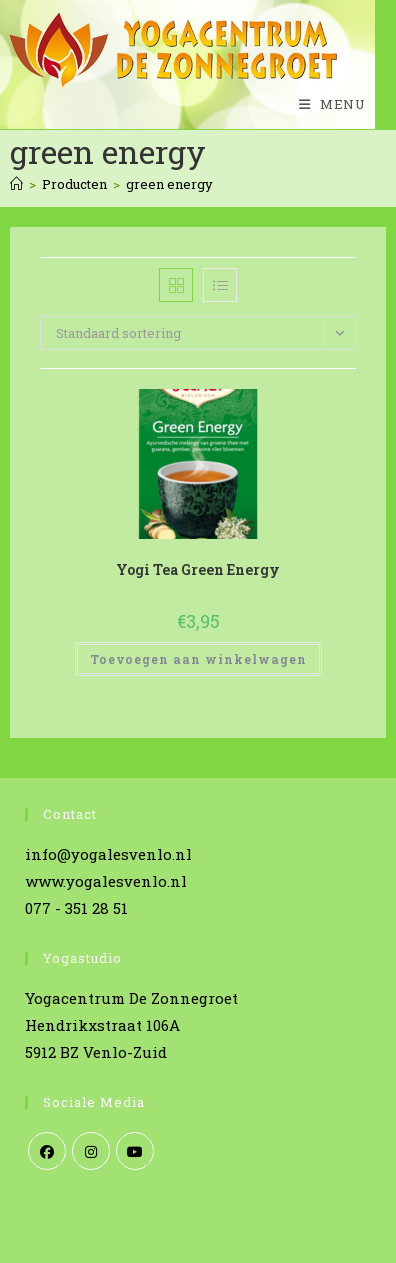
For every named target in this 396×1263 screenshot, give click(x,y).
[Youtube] (135, 1151)
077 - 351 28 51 (76, 908)
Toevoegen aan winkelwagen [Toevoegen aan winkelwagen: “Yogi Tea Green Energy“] (198, 659)
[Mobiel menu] (325, 104)
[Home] (16, 184)
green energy (169, 184)
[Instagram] (91, 1151)
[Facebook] (47, 1151)
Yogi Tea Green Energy (198, 569)
